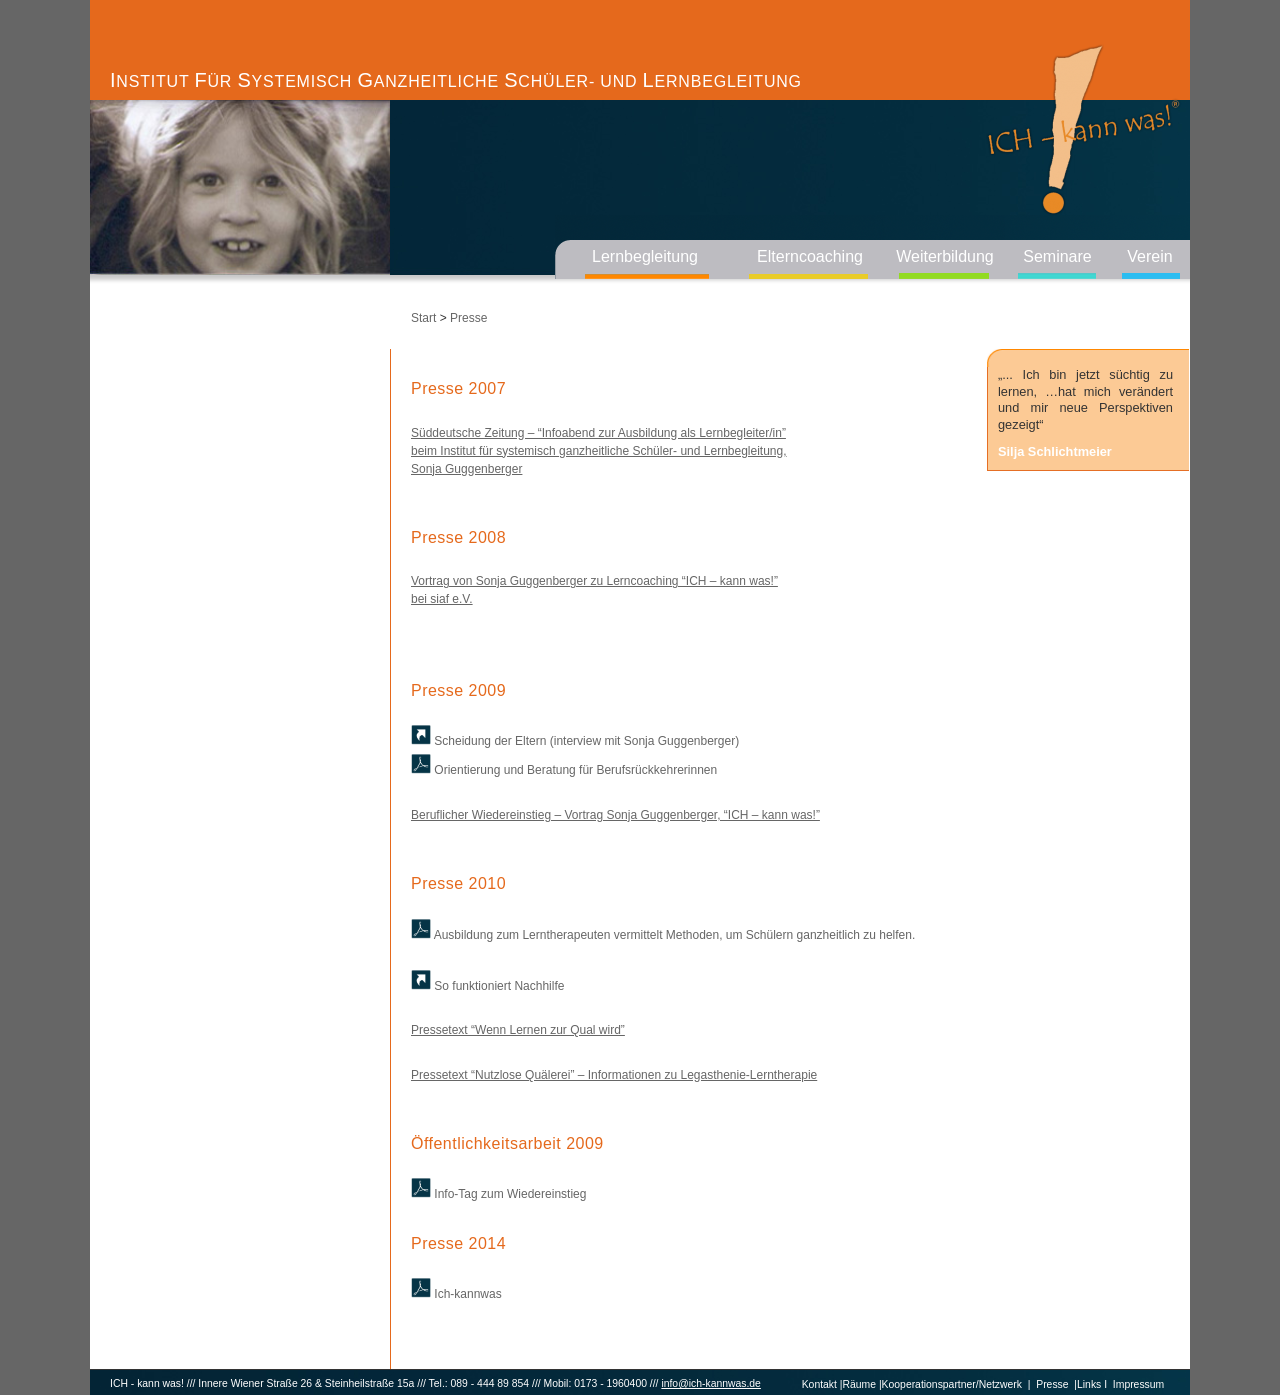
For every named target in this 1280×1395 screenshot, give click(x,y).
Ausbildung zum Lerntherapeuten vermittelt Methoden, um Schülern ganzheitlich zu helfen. (663, 935)
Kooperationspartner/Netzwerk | (956, 1384)
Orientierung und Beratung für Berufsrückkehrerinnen (564, 770)
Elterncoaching (810, 256)
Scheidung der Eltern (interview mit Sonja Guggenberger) (575, 741)
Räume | (862, 1384)
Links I (1092, 1384)
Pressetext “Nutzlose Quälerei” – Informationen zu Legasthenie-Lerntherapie (614, 1075)
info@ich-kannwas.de (711, 1383)
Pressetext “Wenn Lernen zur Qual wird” (518, 1030)
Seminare (1057, 256)
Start (423, 318)
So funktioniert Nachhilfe (487, 986)
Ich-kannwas (456, 1294)
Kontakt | (822, 1384)
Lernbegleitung (645, 256)
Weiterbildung (945, 256)
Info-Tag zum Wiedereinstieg (498, 1194)
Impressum (1138, 1384)
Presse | (1053, 1384)
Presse (468, 318)
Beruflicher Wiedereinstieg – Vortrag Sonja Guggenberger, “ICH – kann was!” (615, 815)
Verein (1149, 256)
